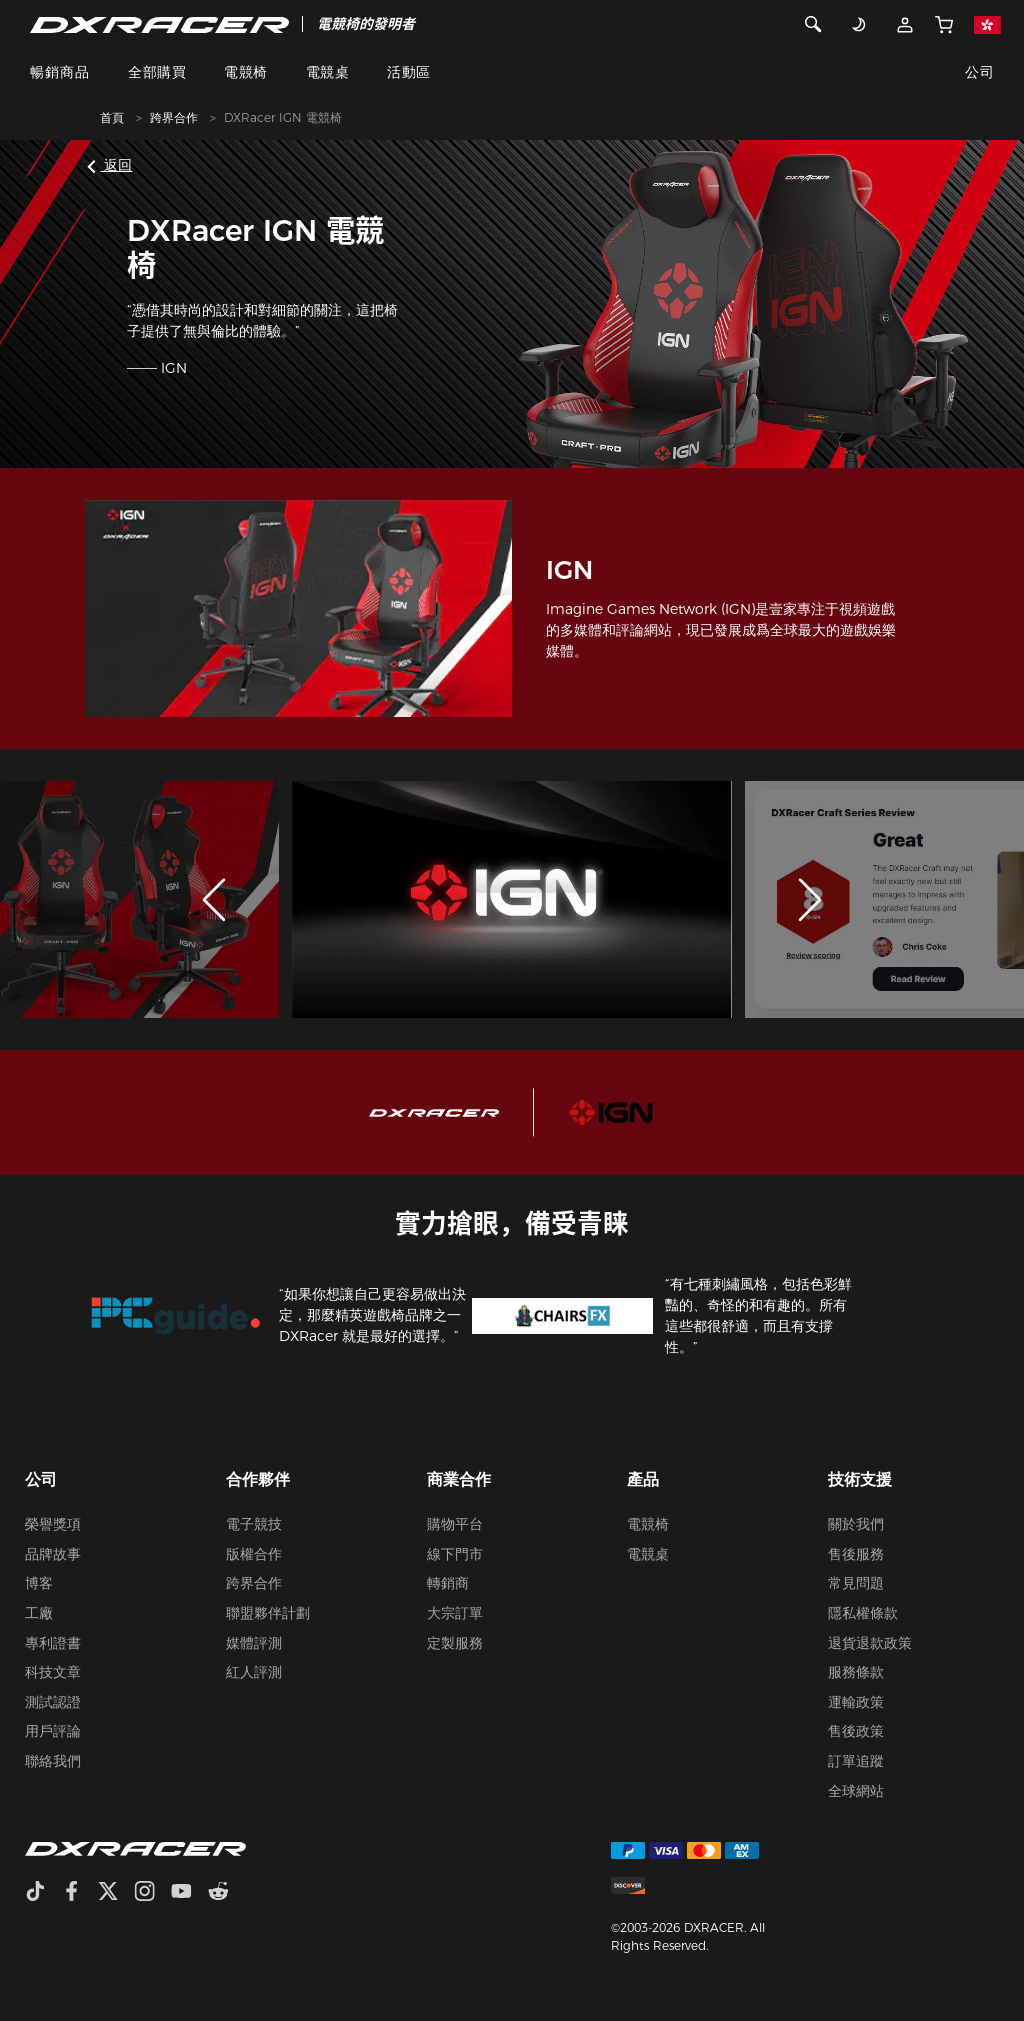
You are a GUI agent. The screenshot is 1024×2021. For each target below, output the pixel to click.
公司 (979, 72)
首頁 (112, 117)
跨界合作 (174, 117)
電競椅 (245, 72)
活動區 (408, 72)
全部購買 (157, 72)
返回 (112, 165)
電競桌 (327, 72)
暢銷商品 (60, 72)
